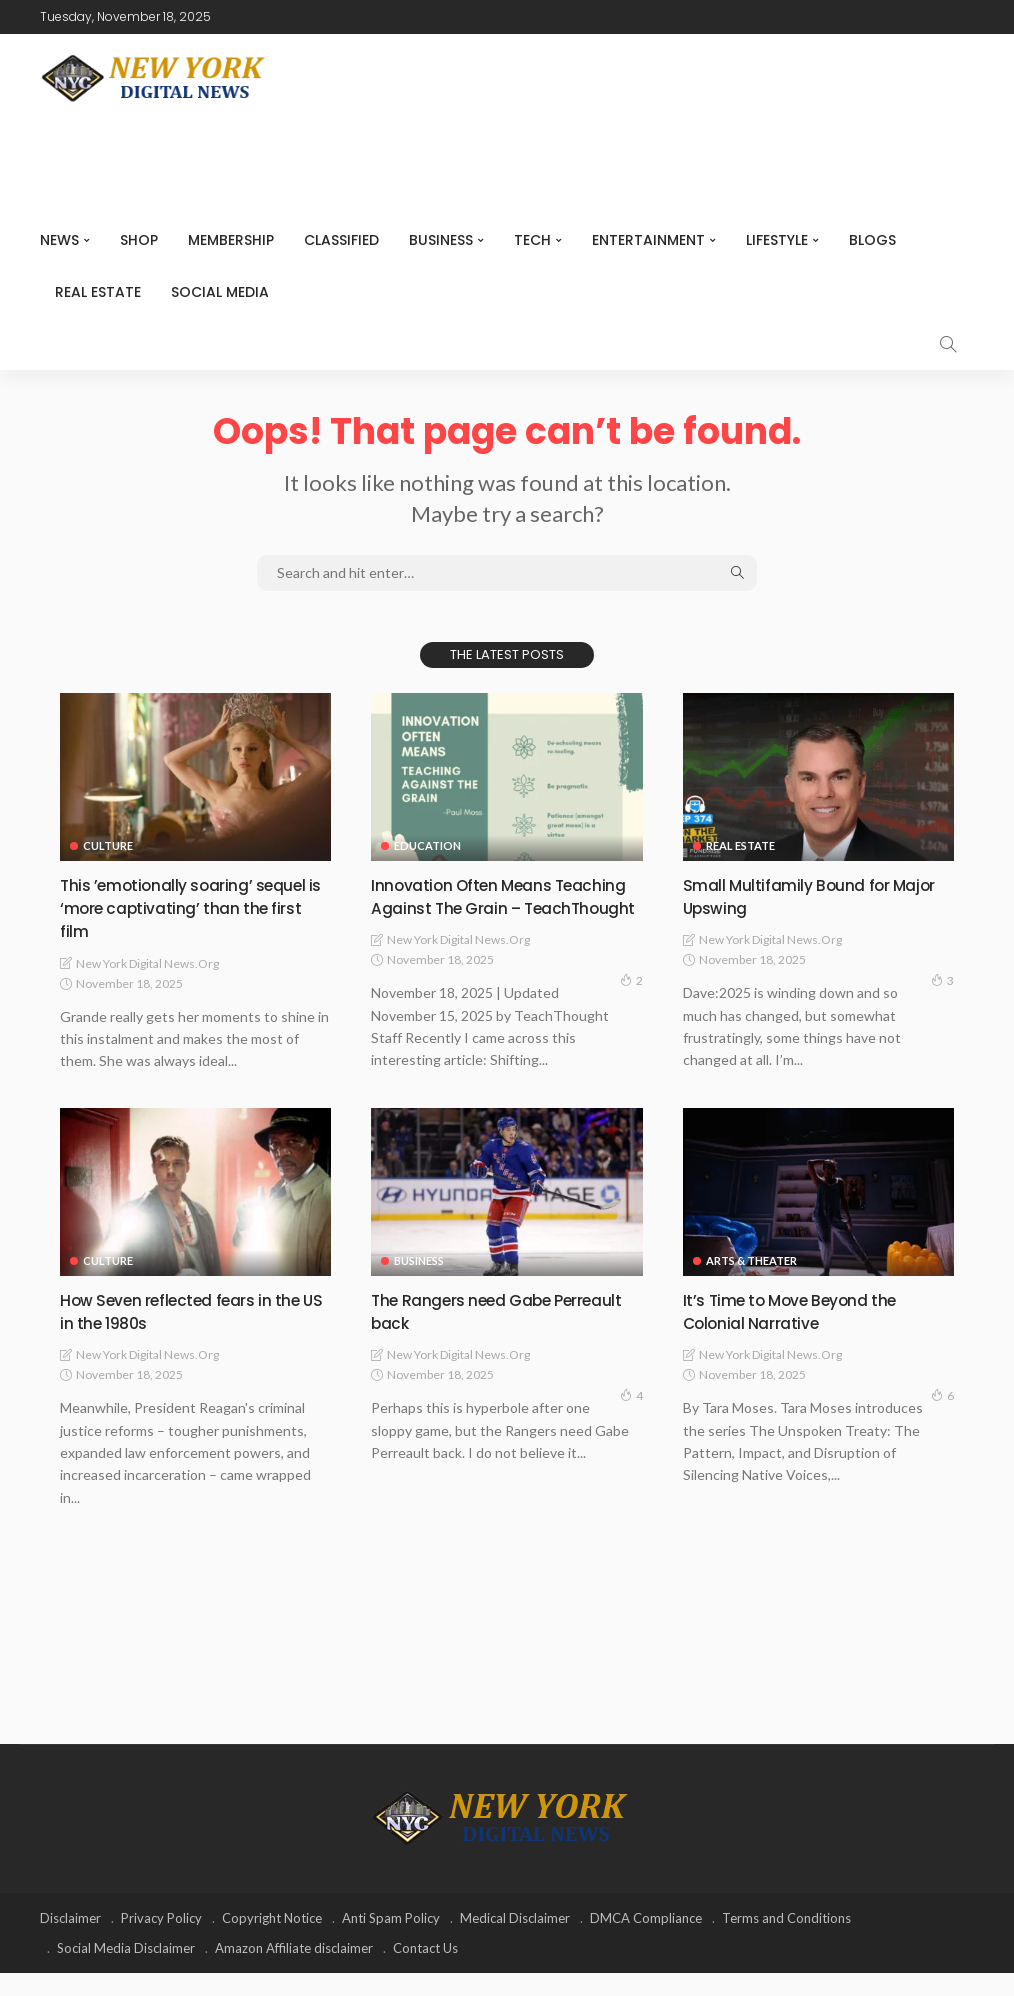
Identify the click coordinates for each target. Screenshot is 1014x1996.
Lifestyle (777, 240)
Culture (108, 845)
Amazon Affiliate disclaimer (294, 1971)
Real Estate (98, 292)
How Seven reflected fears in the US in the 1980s (194, 1333)
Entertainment (648, 240)
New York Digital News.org (147, 963)
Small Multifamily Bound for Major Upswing (795, 896)
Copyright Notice (272, 1941)
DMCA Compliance (646, 1941)
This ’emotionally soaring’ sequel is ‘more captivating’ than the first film (194, 908)
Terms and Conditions (786, 1941)
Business (441, 240)
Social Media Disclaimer (126, 1971)
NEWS (59, 240)
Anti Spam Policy (391, 1941)
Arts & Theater (751, 1282)
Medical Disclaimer (515, 1941)
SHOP (139, 240)
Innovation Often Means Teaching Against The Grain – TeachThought (495, 908)
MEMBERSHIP (231, 240)
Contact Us (425, 1971)
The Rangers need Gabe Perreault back (472, 1333)
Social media (220, 292)
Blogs (872, 240)
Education (427, 845)
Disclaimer (70, 1941)
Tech (532, 240)
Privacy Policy (161, 1941)
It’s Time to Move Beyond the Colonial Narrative (803, 1333)
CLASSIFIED (341, 240)
